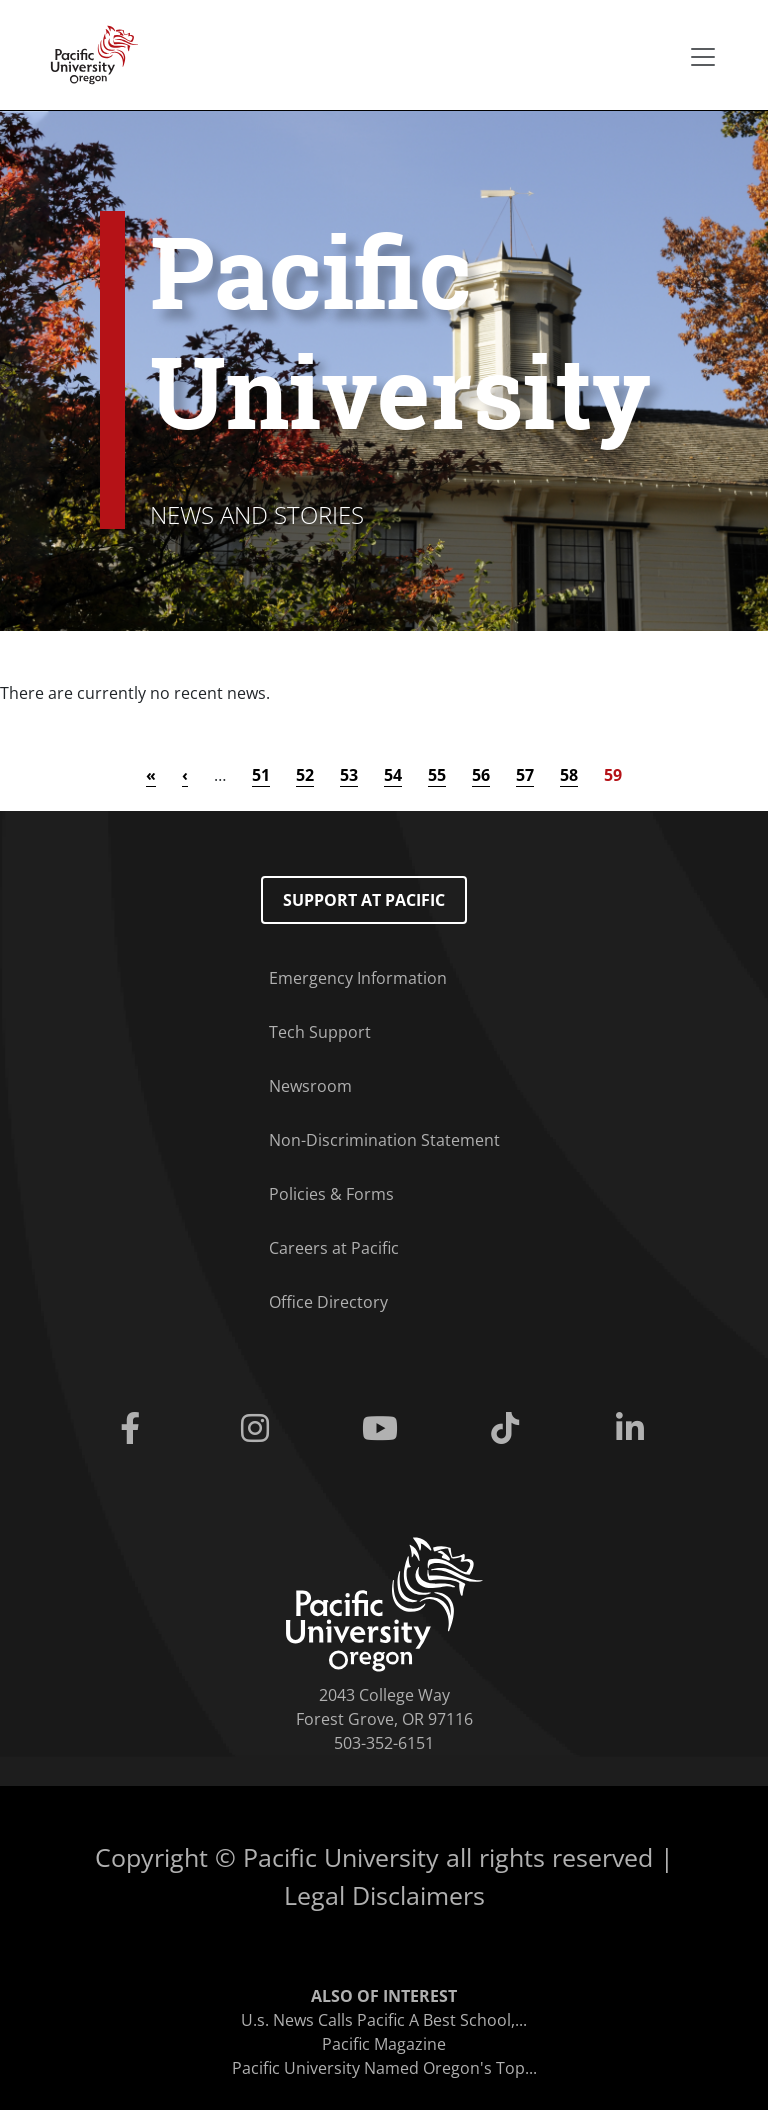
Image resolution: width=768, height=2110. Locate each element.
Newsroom (310, 1086)
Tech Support (320, 1032)
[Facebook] (133, 1429)
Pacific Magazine (384, 2044)
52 (305, 775)
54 (393, 775)
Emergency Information (358, 978)
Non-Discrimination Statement (384, 1140)
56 (481, 775)
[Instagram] (258, 1429)
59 (613, 775)
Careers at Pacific (334, 1248)
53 (349, 775)
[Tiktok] (509, 1429)
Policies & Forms (331, 1194)
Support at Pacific (364, 900)
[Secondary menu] (703, 57)
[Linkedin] (634, 1429)
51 (261, 775)
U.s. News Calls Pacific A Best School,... (384, 2020)
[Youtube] (383, 1429)
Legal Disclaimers (384, 1895)
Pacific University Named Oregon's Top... (384, 2068)
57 (525, 775)
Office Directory (328, 1302)
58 (569, 775)
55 (437, 775)
